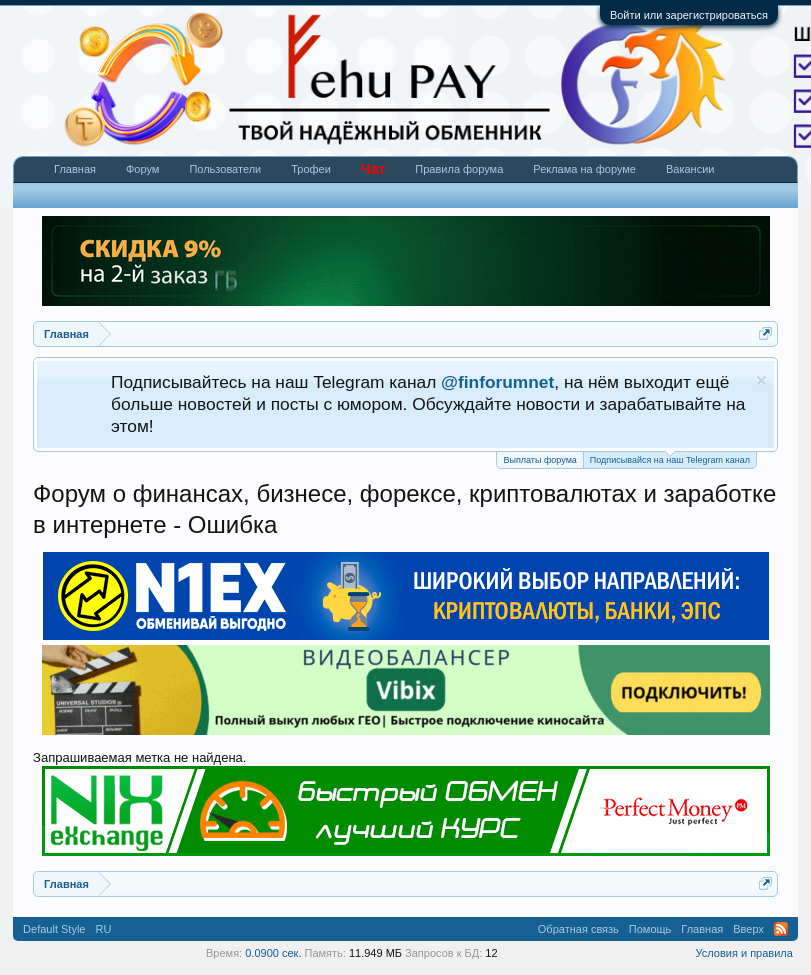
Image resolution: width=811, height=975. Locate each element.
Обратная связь (578, 929)
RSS (781, 929)
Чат (373, 169)
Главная (75, 169)
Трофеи (311, 169)
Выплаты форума (539, 460)
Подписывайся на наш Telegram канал (670, 458)
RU (103, 929)
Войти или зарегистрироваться (689, 15)
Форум (142, 169)
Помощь (650, 929)
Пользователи (225, 169)
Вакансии (690, 169)
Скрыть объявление (761, 380)
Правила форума (459, 169)
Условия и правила (744, 953)
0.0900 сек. (273, 953)
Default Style (54, 929)
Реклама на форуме (584, 169)
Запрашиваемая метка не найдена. (139, 757)
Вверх (748, 929)
